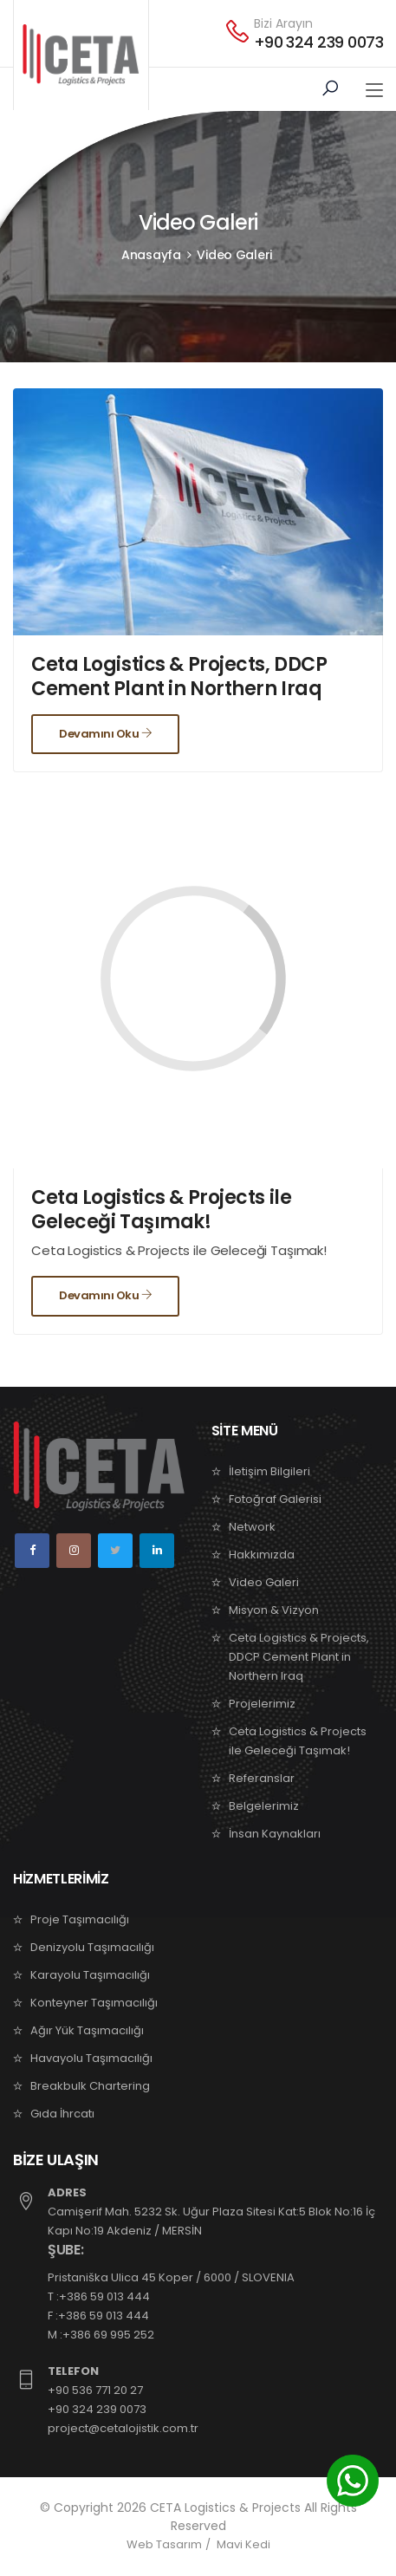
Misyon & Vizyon (274, 1610)
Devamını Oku (105, 733)
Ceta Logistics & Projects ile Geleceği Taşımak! (161, 1209)
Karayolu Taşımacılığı (90, 1975)
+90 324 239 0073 (318, 42)
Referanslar (262, 1778)
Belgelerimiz (264, 1806)
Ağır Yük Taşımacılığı (87, 2030)
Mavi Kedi (243, 2544)
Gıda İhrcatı (62, 2113)
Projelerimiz (262, 1703)
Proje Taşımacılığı (79, 1919)
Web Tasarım (164, 2544)
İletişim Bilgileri (269, 1471)
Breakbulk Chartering (90, 2086)
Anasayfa (151, 254)
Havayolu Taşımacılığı (91, 2058)
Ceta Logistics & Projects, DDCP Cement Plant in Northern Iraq (179, 676)
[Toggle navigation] (374, 91)
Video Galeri (234, 254)
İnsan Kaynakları (275, 1833)
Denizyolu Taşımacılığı (92, 1947)
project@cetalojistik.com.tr (123, 2428)
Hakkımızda (262, 1554)
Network (252, 1527)
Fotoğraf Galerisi (275, 1499)
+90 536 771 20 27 (95, 2390)
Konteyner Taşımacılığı (94, 2002)
